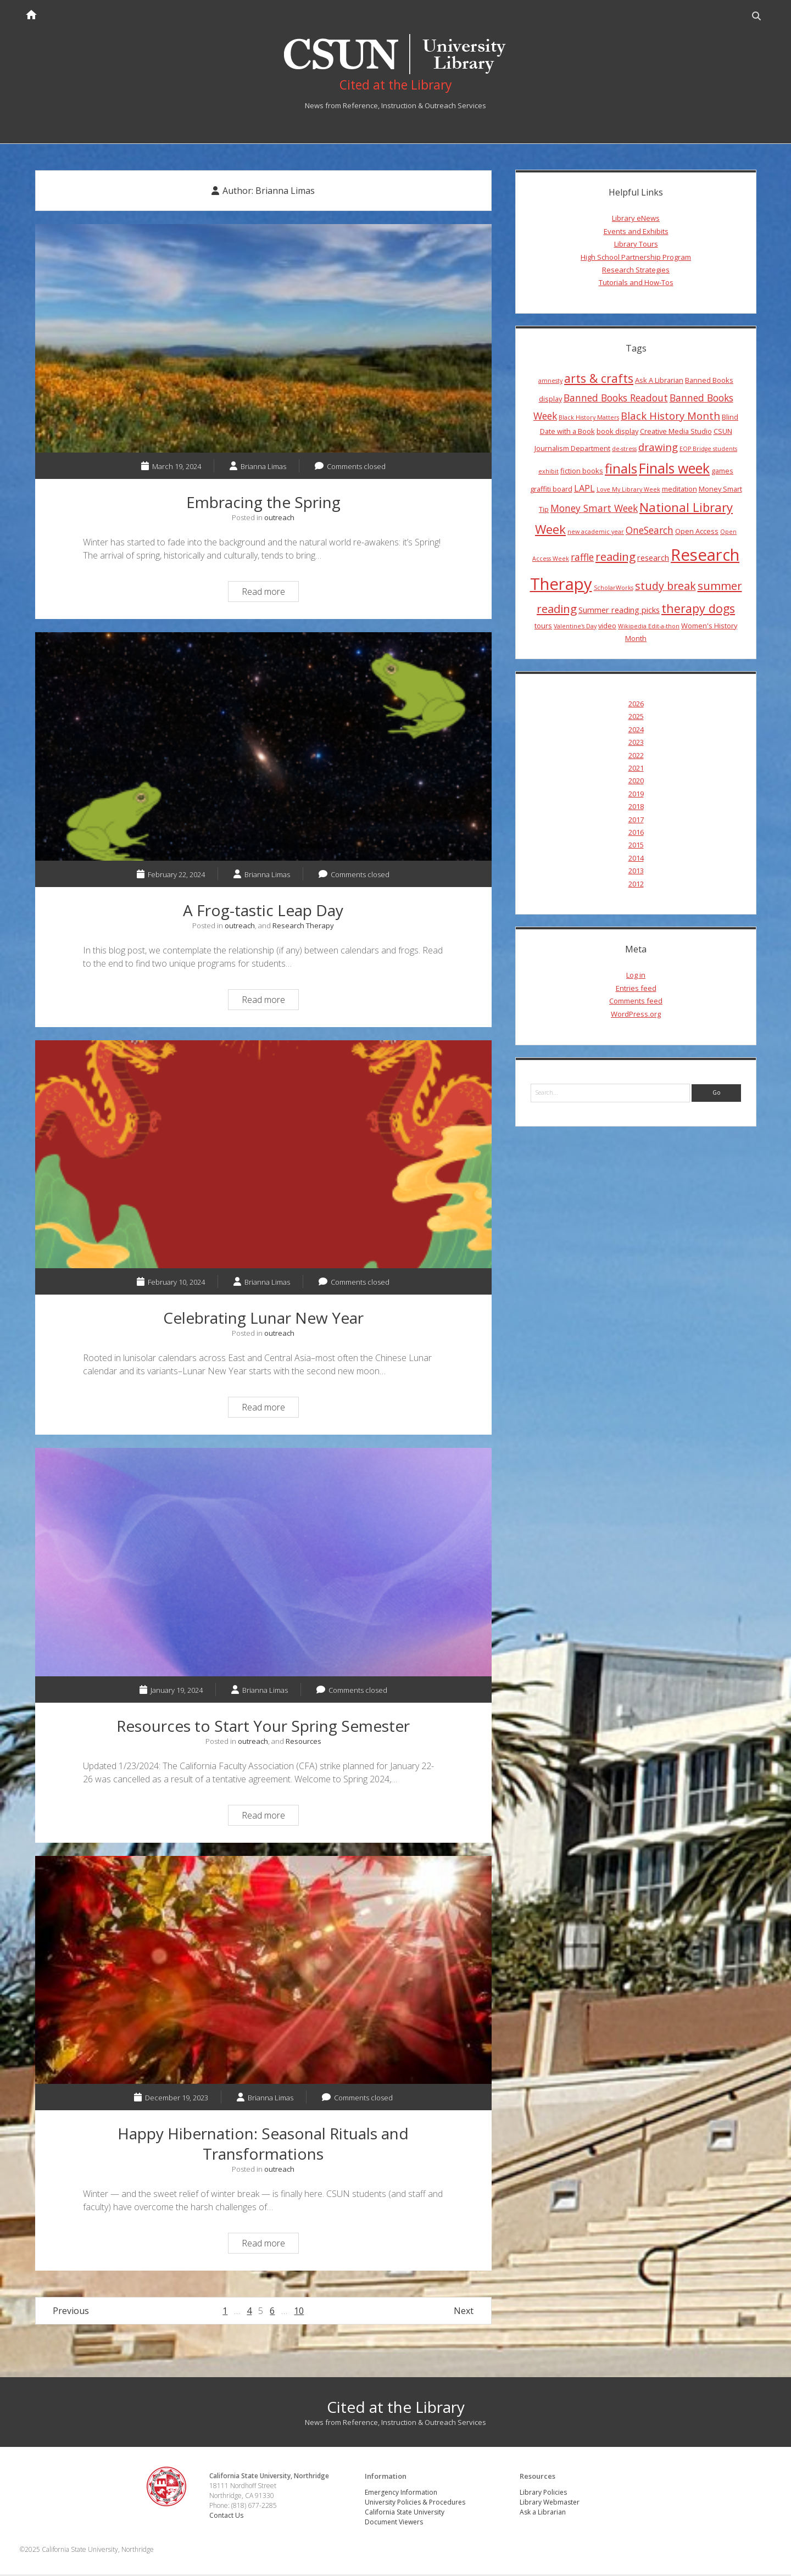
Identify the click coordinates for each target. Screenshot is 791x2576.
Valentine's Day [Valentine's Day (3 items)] (575, 628)
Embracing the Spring (263, 340)
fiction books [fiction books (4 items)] (581, 472)
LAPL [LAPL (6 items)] (584, 490)
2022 (636, 757)
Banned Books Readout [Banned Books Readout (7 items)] (616, 399)
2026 (636, 705)
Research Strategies (636, 271)
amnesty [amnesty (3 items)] (550, 382)
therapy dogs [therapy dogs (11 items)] (698, 610)
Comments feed (635, 1002)
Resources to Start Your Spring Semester (263, 1563)
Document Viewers (394, 2523)
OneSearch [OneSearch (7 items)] (649, 531)
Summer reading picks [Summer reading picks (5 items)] (619, 611)
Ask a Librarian (543, 2513)
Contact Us (228, 2517)
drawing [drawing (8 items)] (658, 448)
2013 (636, 872)
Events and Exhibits (636, 233)
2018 (636, 808)
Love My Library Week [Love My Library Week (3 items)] (628, 491)
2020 (636, 783)
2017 (636, 821)
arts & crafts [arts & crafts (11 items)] (598, 380)
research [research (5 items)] (653, 559)
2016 (636, 834)
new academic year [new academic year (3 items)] (595, 533)
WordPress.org (636, 1016)
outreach (279, 519)
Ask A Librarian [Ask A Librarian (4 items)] (659, 382)
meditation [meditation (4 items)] (679, 490)
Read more (270, 594)
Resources (303, 1743)
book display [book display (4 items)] (617, 433)
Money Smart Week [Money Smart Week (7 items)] (594, 509)
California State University (405, 2513)
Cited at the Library (396, 2409)
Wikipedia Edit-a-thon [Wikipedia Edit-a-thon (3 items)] (648, 628)
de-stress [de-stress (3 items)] (624, 450)
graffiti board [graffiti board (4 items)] (551, 490)
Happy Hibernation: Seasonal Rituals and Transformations (263, 1972)
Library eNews (636, 220)
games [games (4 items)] (722, 472)
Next (464, 2313)
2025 (636, 718)
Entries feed (636, 990)
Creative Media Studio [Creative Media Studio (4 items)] (676, 433)
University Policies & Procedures (415, 2503)
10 (299, 2313)
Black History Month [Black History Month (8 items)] (670, 417)
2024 (636, 731)
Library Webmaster (550, 2503)
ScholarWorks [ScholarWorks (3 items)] (613, 589)
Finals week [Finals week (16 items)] (674, 469)
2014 (636, 860)
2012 (636, 885)
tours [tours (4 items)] (543, 627)
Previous (71, 2313)
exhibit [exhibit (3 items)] (548, 473)
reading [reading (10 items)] (615, 558)
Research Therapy (303, 927)
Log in (635, 977)
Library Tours (636, 245)
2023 (636, 744)
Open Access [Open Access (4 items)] (696, 533)
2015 (636, 846)
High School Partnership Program (636, 259)
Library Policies (543, 2494)
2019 (636, 795)
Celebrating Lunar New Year (263, 1156)
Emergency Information (401, 2494)
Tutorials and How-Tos (636, 284)
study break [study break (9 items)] (665, 587)
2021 (636, 769)
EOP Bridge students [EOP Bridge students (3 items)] (708, 450)
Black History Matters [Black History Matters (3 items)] (589, 419)
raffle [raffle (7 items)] (582, 558)
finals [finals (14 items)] (621, 470)
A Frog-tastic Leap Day (263, 748)
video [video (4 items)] (607, 627)
